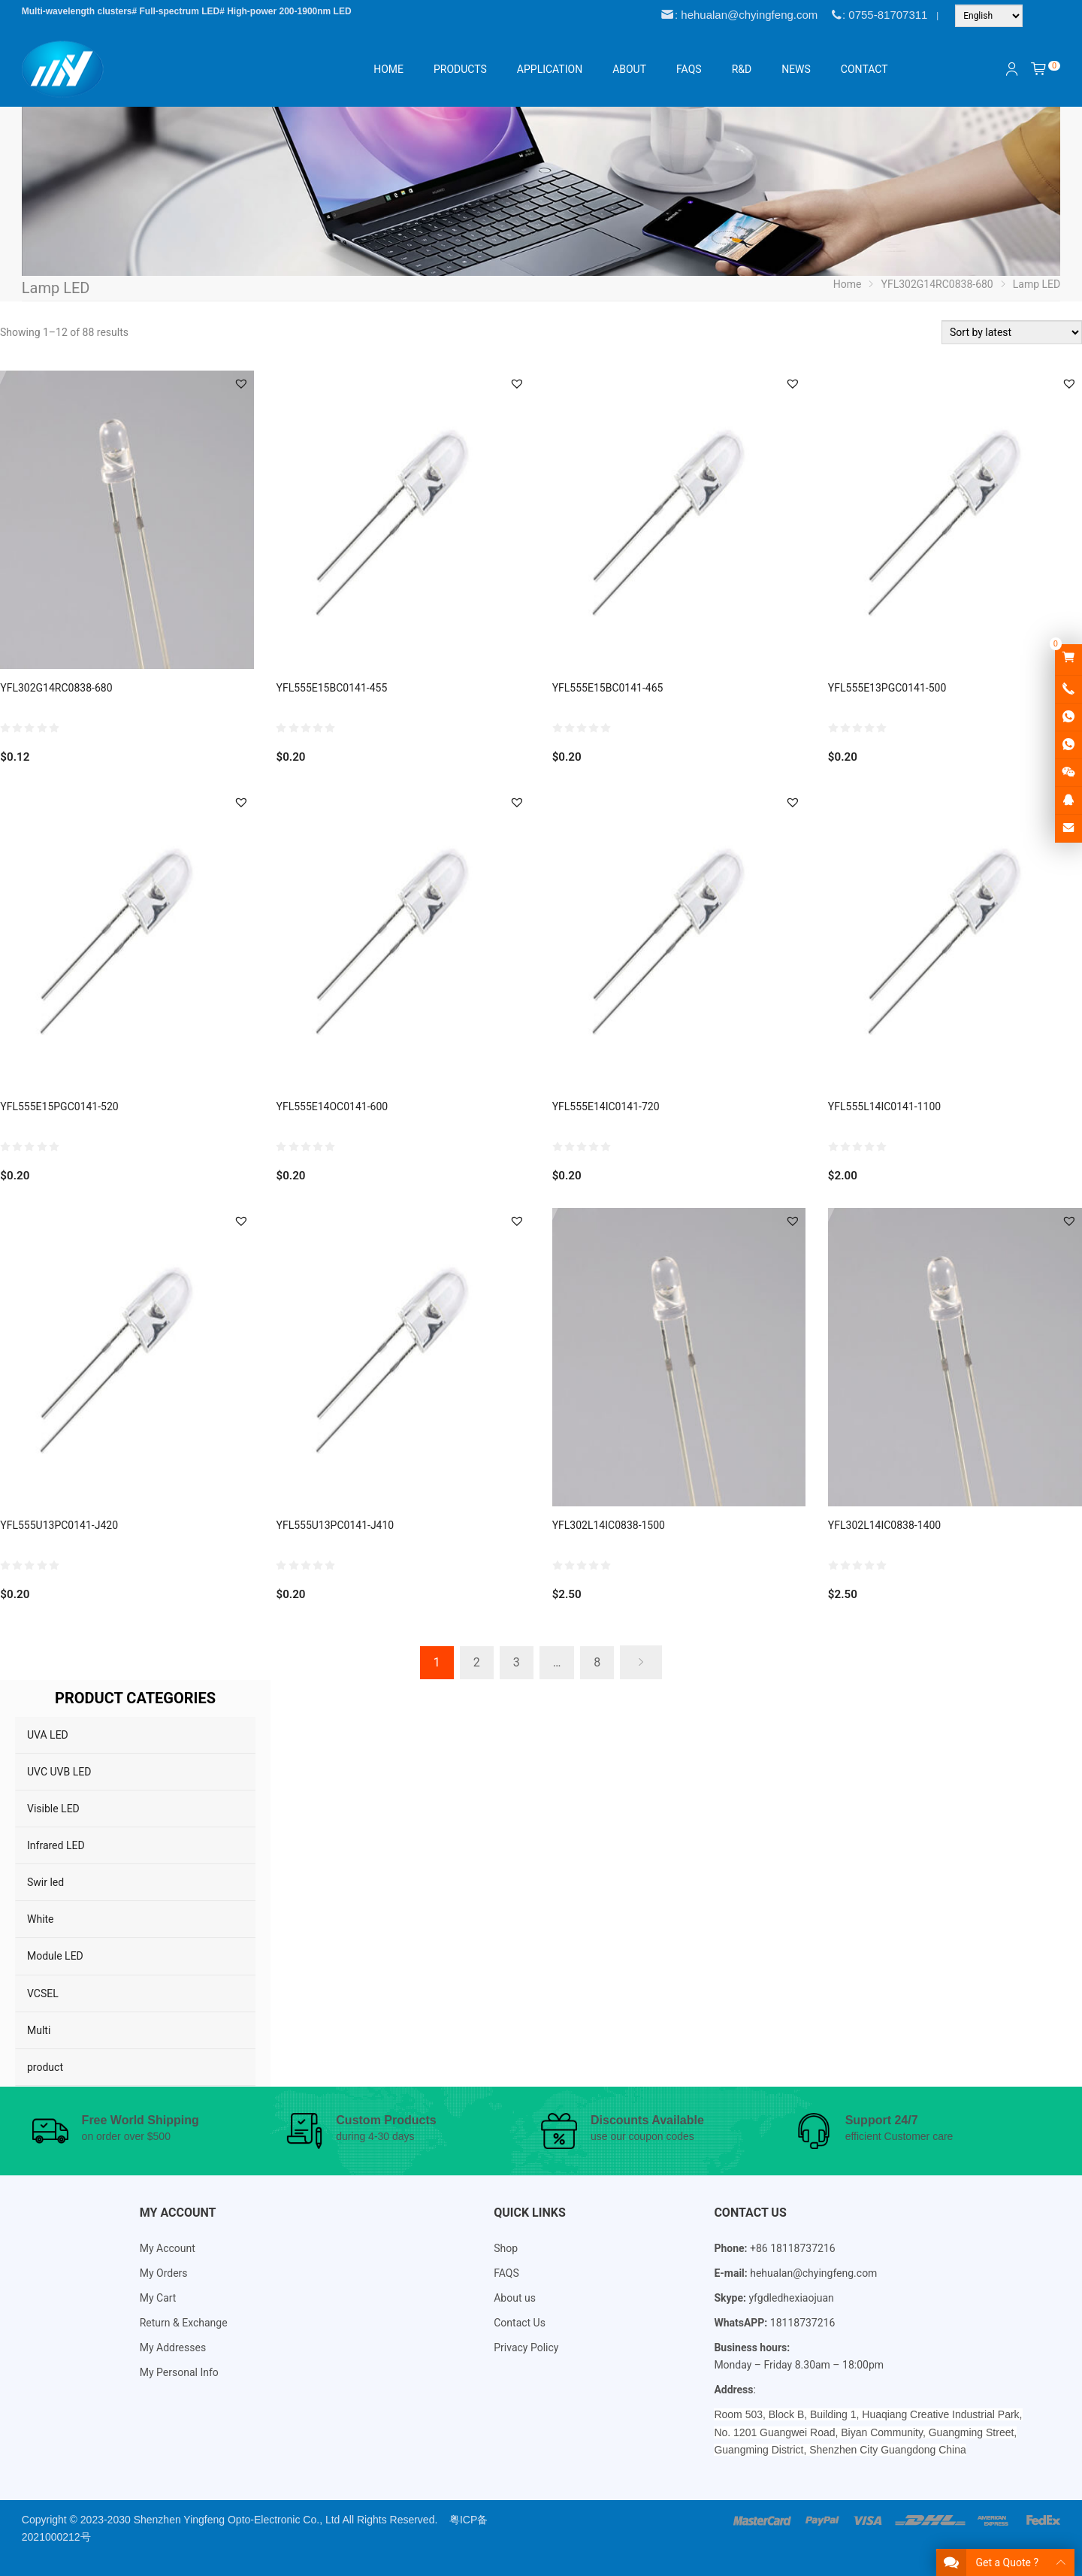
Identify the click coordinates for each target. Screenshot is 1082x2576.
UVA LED (47, 1735)
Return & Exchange (184, 2323)
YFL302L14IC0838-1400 (884, 1525)
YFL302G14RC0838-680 (56, 688)
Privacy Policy (526, 2347)
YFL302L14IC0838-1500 (608, 1525)
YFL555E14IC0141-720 (606, 1106)
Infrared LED (56, 1845)
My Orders (164, 2273)
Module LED (55, 1956)
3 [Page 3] (516, 1662)
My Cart (158, 2298)
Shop (506, 2248)
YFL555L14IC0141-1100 (884, 1106)
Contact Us (520, 2323)
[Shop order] (1011, 332)
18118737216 (803, 2323)
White (40, 1919)
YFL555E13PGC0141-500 (887, 688)
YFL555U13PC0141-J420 (59, 1525)
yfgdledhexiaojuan (790, 2298)
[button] (241, 383)
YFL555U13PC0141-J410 (335, 1525)
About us (515, 2298)
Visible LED (53, 1809)
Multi (38, 2030)
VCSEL (43, 1993)
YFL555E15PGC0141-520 (59, 1106)
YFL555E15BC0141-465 (607, 688)
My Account (167, 2248)
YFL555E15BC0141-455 (331, 688)
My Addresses (173, 2347)
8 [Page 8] (597, 1662)
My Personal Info (179, 2372)
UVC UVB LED (59, 1772)
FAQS (506, 2273)
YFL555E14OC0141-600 (332, 1106)
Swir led (45, 1882)
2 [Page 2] (476, 1662)
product (45, 2067)
